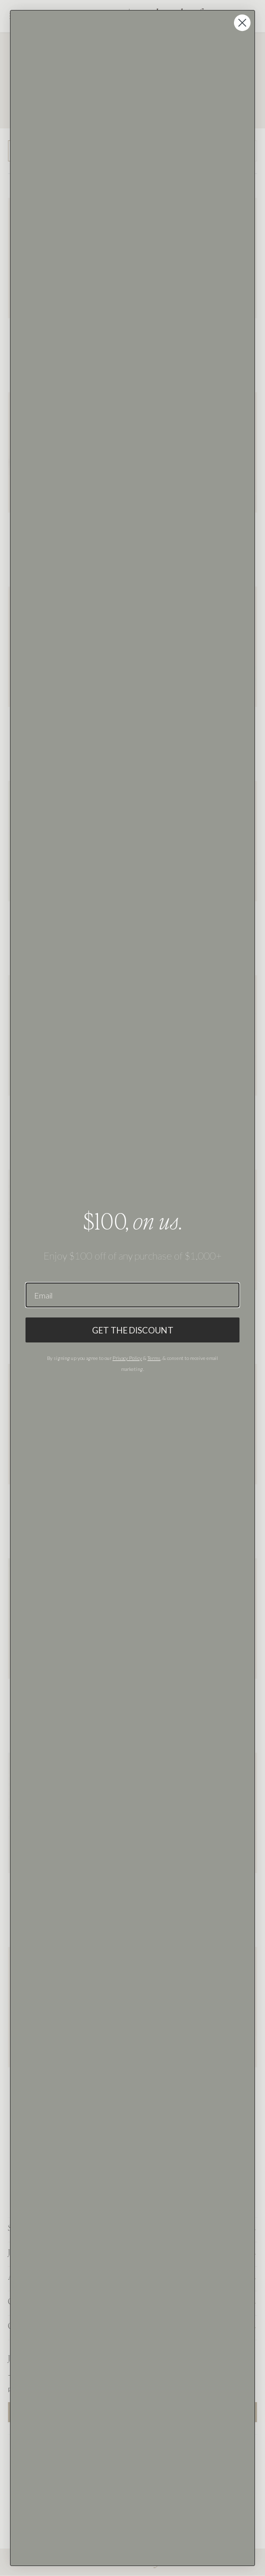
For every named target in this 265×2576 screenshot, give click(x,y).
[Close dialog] (242, 22)
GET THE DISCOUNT (133, 1330)
